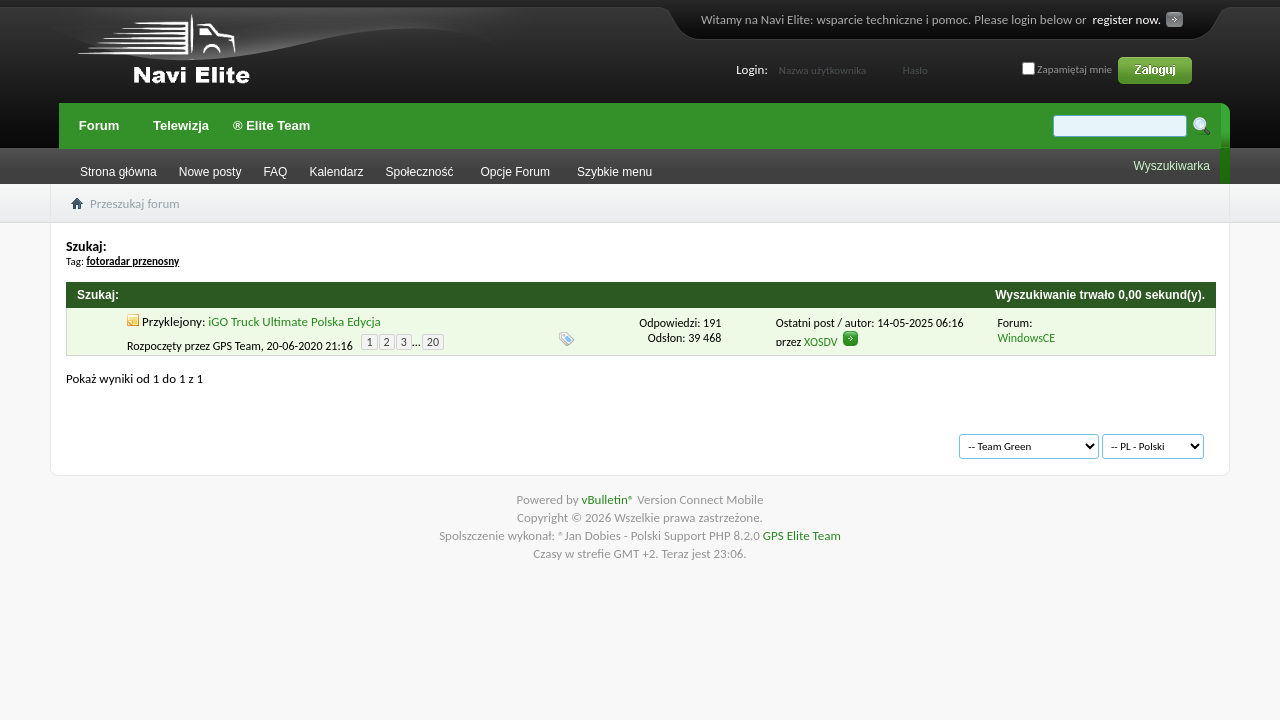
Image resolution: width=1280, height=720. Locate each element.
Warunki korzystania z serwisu (242, 438)
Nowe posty (210, 172)
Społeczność (419, 172)
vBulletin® (610, 499)
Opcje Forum (515, 172)
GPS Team (237, 345)
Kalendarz (336, 172)
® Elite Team (271, 125)
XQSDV (821, 342)
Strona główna (118, 172)
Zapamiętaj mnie (1067, 69)
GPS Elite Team (802, 535)
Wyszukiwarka (1171, 166)
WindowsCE (1026, 338)
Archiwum (121, 438)
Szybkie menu (614, 172)
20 (433, 342)
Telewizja (181, 125)
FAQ (275, 172)
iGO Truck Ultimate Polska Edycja (294, 321)
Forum (99, 125)
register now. (1127, 19)
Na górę (356, 438)
